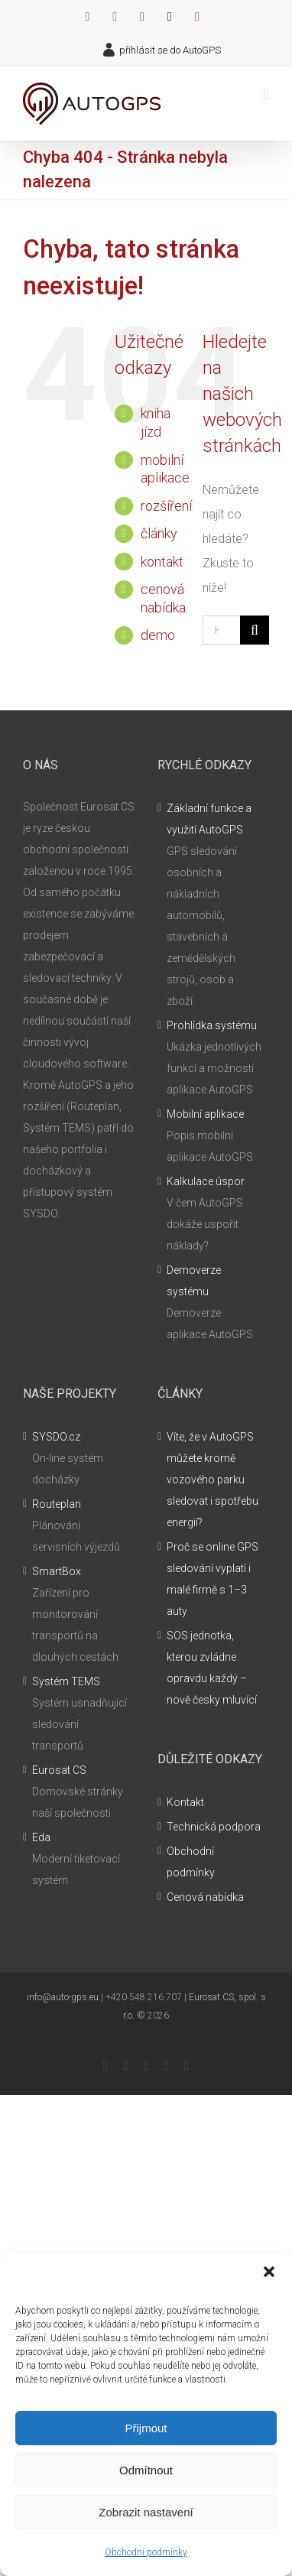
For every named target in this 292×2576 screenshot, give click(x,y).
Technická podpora (214, 1827)
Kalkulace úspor (206, 1181)
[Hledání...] (221, 630)
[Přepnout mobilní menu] (266, 94)
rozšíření (166, 506)
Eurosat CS (59, 1770)
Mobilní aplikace (205, 1114)
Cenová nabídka (205, 1897)
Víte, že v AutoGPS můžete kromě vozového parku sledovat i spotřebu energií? (212, 1479)
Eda (41, 1837)
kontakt (162, 562)
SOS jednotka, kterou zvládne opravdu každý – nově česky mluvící (212, 1667)
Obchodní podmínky (146, 2552)
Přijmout (146, 2428)
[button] (269, 2271)
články (159, 533)
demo (158, 635)
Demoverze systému (194, 1281)
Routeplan (56, 1504)
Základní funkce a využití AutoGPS (209, 819)
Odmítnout (146, 2470)
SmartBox (56, 1571)
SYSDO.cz (56, 1437)
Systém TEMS (66, 1681)
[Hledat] (254, 630)
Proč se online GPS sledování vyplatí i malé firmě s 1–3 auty (212, 1579)
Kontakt (185, 1802)
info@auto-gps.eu (63, 1997)
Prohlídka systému (212, 1025)
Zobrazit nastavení (146, 2512)
